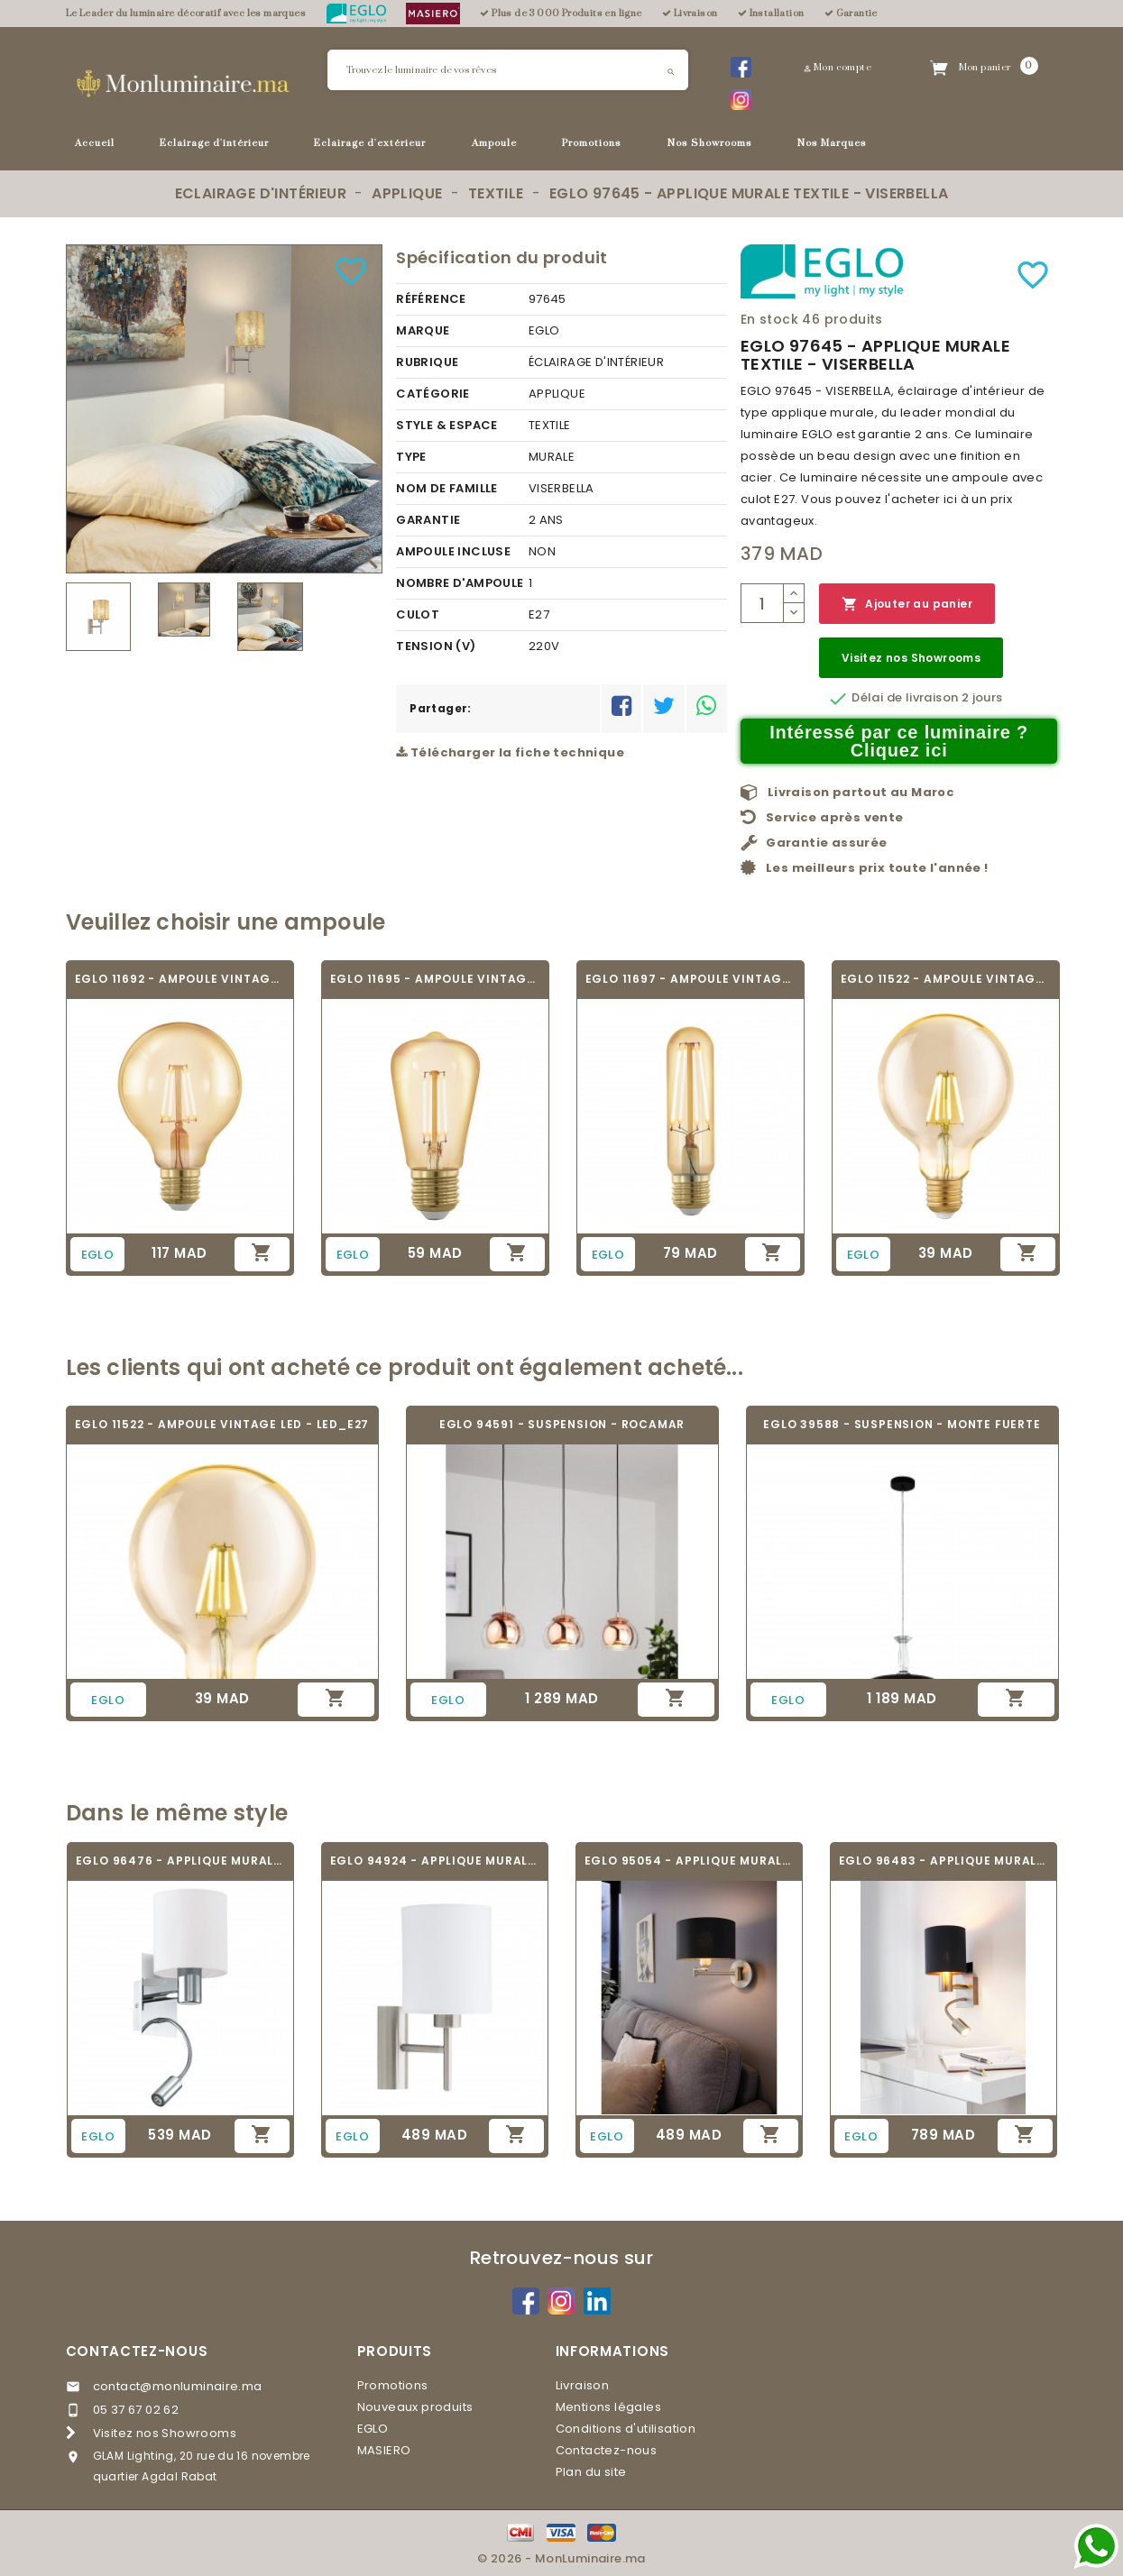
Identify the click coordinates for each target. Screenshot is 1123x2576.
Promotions (591, 143)
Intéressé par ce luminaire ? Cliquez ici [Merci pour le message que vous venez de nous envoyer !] (898, 741)
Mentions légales (608, 2407)
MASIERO (384, 2450)
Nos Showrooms (709, 143)
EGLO (373, 2428)
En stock (769, 319)
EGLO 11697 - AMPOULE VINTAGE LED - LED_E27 (690, 978)
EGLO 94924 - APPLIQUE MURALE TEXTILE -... (434, 1860)
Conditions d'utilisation (626, 2428)
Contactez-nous (137, 2351)
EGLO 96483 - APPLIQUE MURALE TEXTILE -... (943, 1860)
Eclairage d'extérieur (370, 143)
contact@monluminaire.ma (177, 2386)
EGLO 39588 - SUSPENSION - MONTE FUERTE (901, 1424)
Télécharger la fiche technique (510, 752)
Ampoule (494, 143)
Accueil (95, 143)
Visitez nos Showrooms (911, 657)
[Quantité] (762, 603)
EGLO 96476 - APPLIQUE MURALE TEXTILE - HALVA (180, 1860)
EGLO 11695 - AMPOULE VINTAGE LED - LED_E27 (435, 978)
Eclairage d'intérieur (214, 143)
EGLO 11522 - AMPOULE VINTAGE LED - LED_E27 (946, 978)
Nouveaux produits (415, 2407)
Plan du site (591, 2471)
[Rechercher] (508, 70)
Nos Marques (832, 143)
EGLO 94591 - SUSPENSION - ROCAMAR (562, 1424)
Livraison (583, 2385)
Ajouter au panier (907, 604)
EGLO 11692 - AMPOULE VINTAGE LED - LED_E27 (180, 978)
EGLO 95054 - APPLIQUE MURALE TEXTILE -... (689, 1860)
